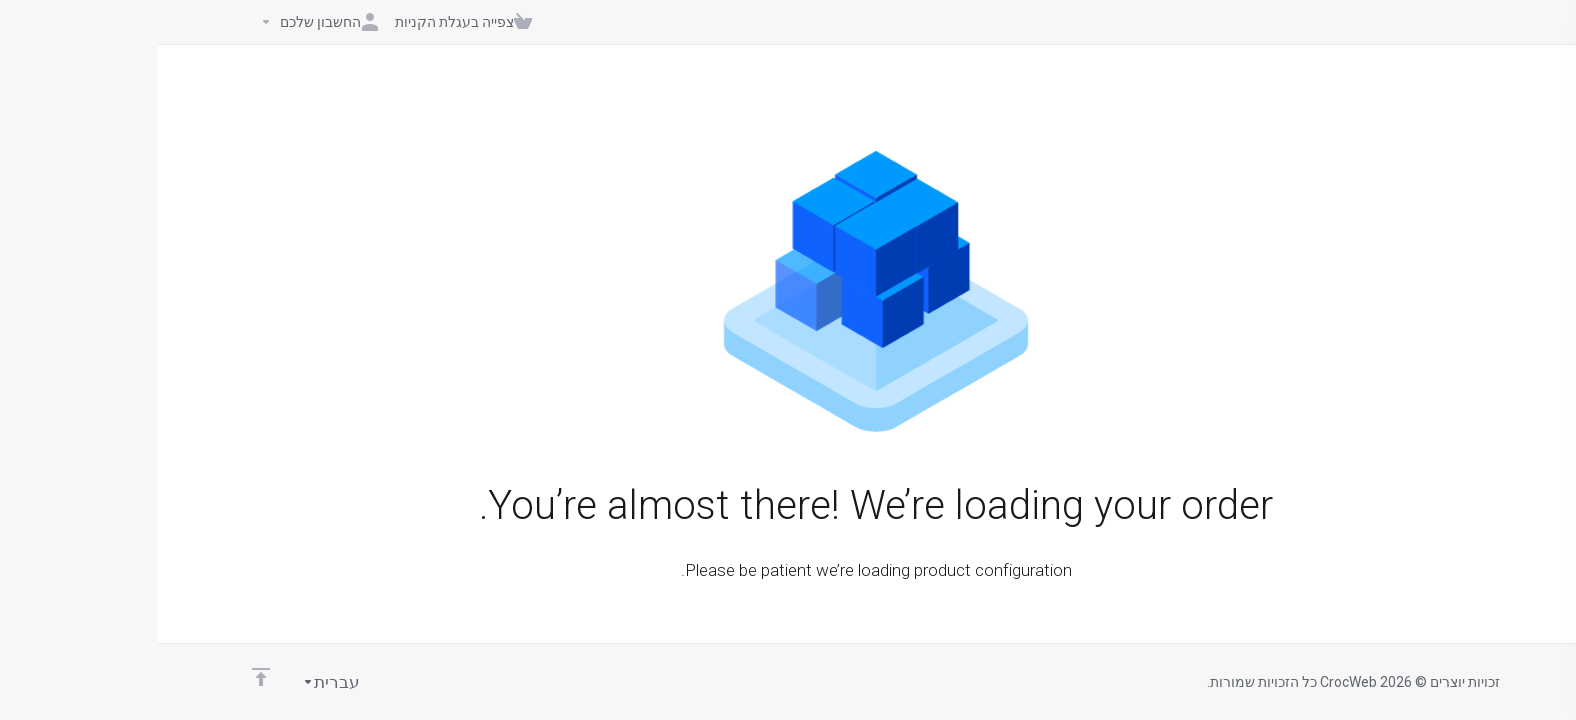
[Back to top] (103, 677)
